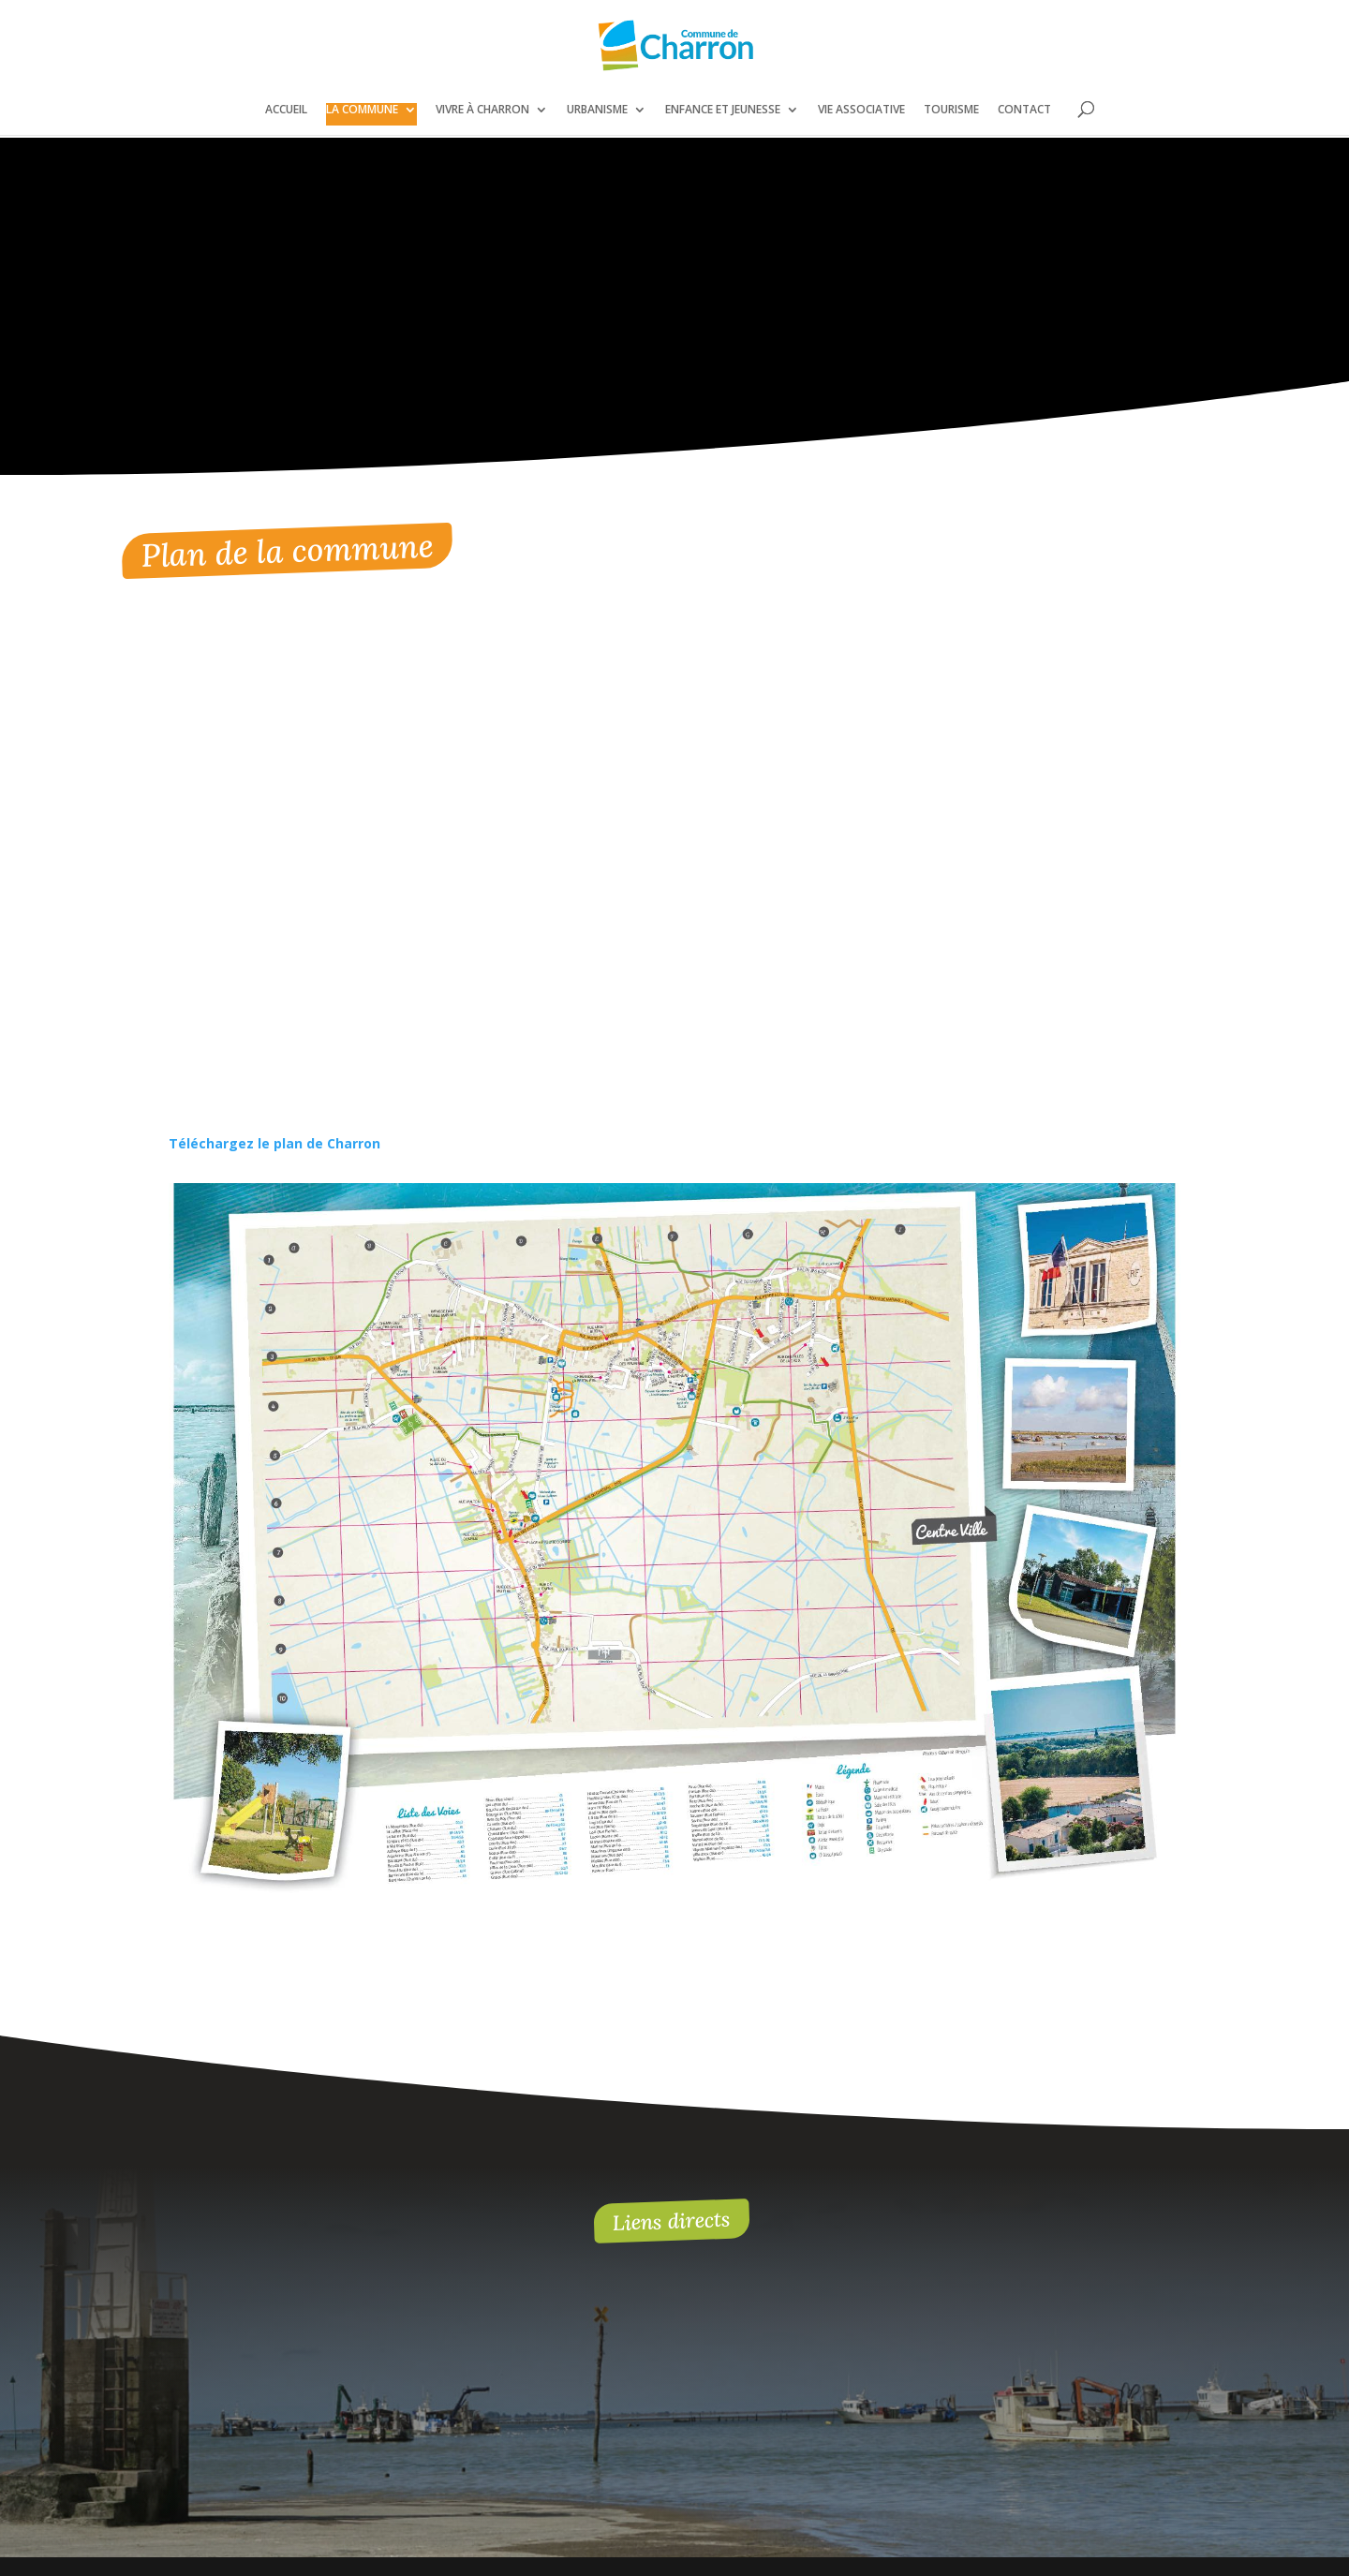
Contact (1024, 110)
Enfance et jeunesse (722, 110)
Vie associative (861, 110)
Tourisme (951, 110)
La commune (362, 110)
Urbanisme (597, 110)
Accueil (286, 110)
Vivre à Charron (482, 110)
